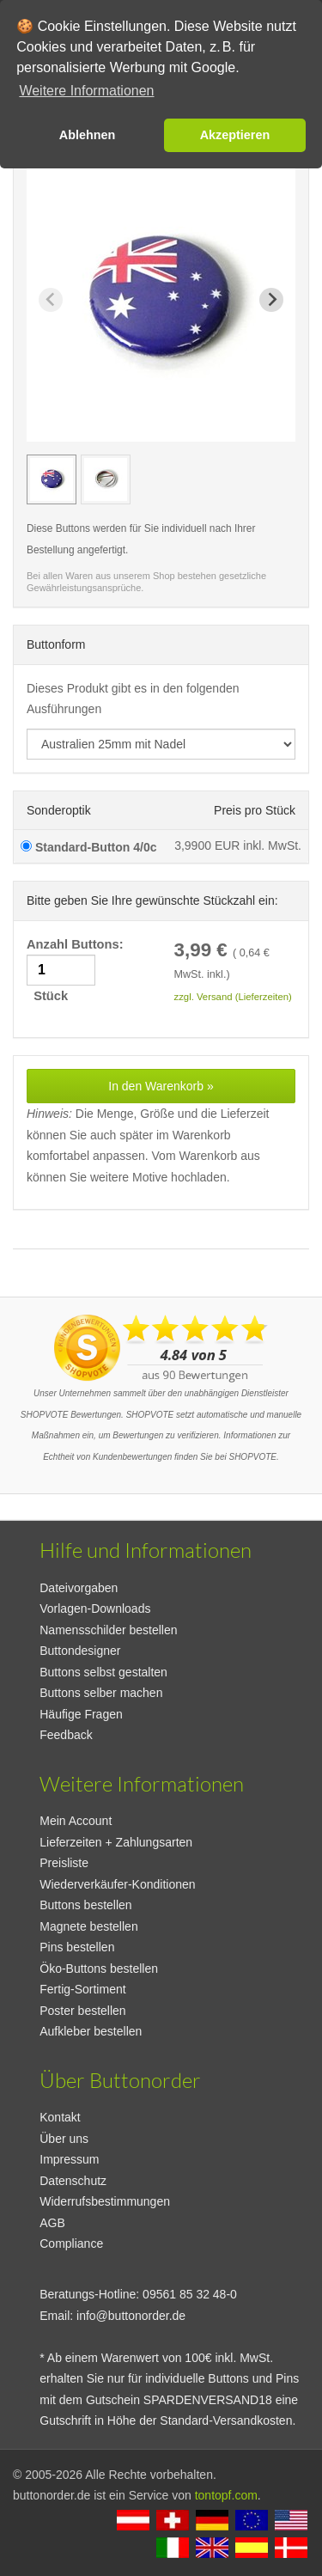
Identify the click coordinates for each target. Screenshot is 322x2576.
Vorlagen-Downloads (94, 1608)
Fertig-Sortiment (82, 1989)
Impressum (69, 2159)
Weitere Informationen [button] (86, 90)
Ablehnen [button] (87, 135)
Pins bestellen (76, 1947)
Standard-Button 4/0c (88, 847)
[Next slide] (271, 300)
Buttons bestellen (85, 1905)
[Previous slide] (51, 300)
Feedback (65, 1735)
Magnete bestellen (88, 1926)
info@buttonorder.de (130, 2316)
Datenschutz (72, 2181)
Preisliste (63, 1863)
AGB (52, 2223)
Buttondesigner (79, 1650)
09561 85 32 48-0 (190, 2294)
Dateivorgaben (78, 1588)
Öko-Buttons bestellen (98, 1968)
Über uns (63, 2139)
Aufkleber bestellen (90, 2031)
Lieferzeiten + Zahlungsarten (115, 1842)
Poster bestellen (82, 2010)
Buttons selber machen (100, 1693)
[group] (51, 479)
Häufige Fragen (81, 1714)
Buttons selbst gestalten (103, 1672)
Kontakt (59, 2117)
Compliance (71, 2243)
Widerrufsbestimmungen (104, 2201)
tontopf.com (226, 2495)
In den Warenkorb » (160, 1086)
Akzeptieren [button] (235, 135)
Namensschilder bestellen (108, 1630)
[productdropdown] (161, 744)
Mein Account (75, 1821)
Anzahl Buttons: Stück (77, 970)
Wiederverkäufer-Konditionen (117, 1884)
